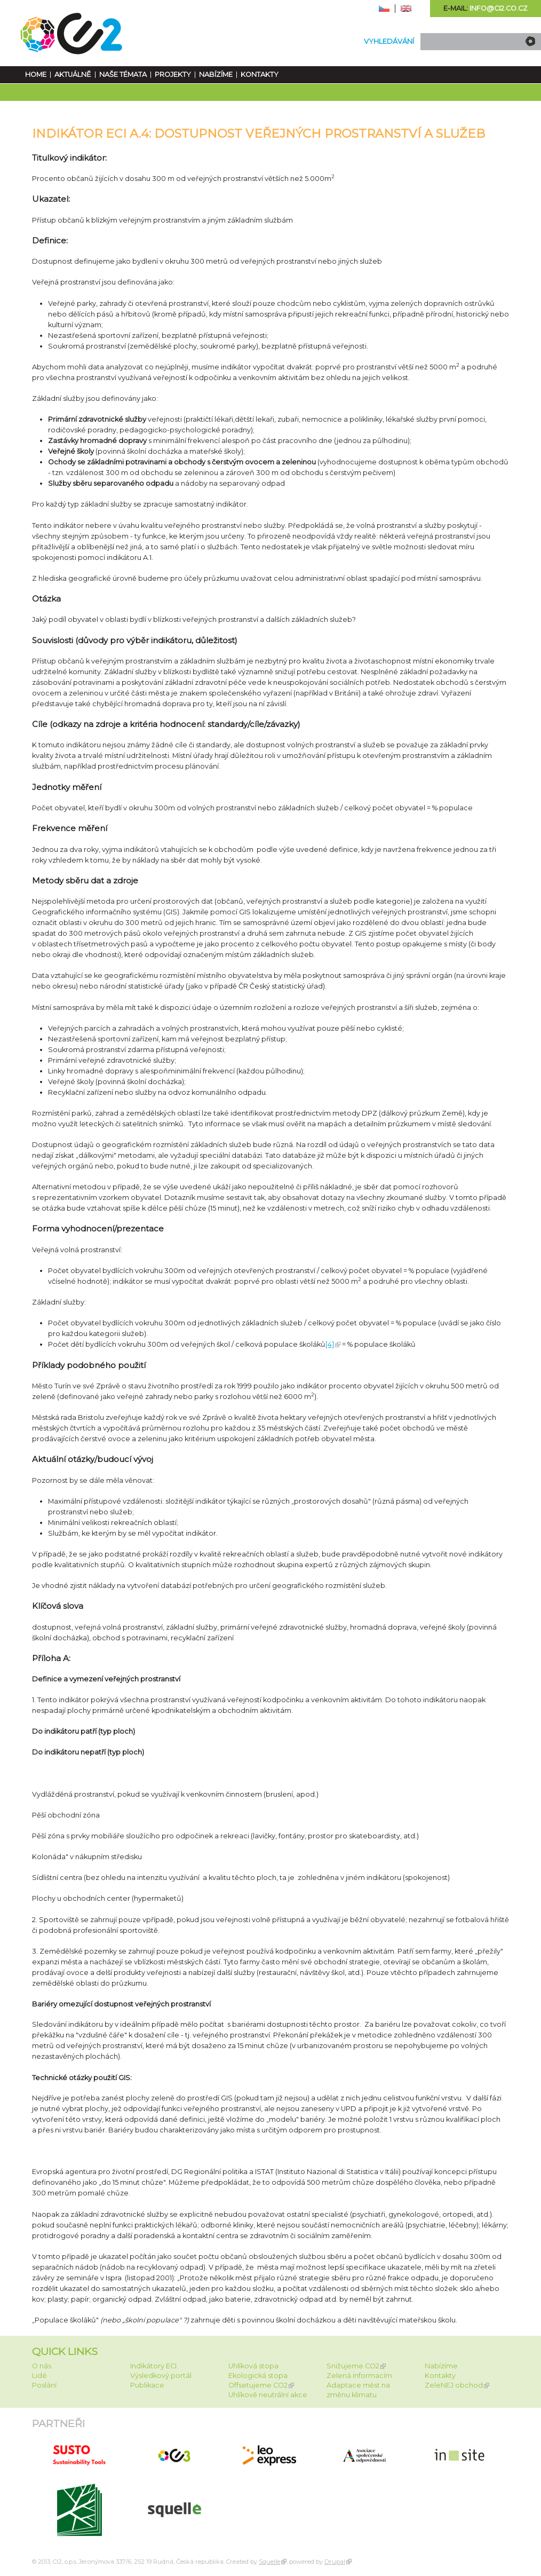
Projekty (173, 74)
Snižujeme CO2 (353, 2366)
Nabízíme (216, 74)
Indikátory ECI (153, 2366)
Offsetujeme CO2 (258, 2385)
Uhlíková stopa (253, 2366)
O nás (41, 2366)
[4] (329, 1344)
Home (35, 74)
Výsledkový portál (161, 2376)
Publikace (147, 2385)
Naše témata (123, 74)
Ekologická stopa (258, 2376)
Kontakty (260, 74)
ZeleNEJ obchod (454, 2385)
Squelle (269, 2561)
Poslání (44, 2385)
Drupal (334, 2561)
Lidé (39, 2376)
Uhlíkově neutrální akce (267, 2395)
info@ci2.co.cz (499, 8)
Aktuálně (72, 74)
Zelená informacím (359, 2376)
